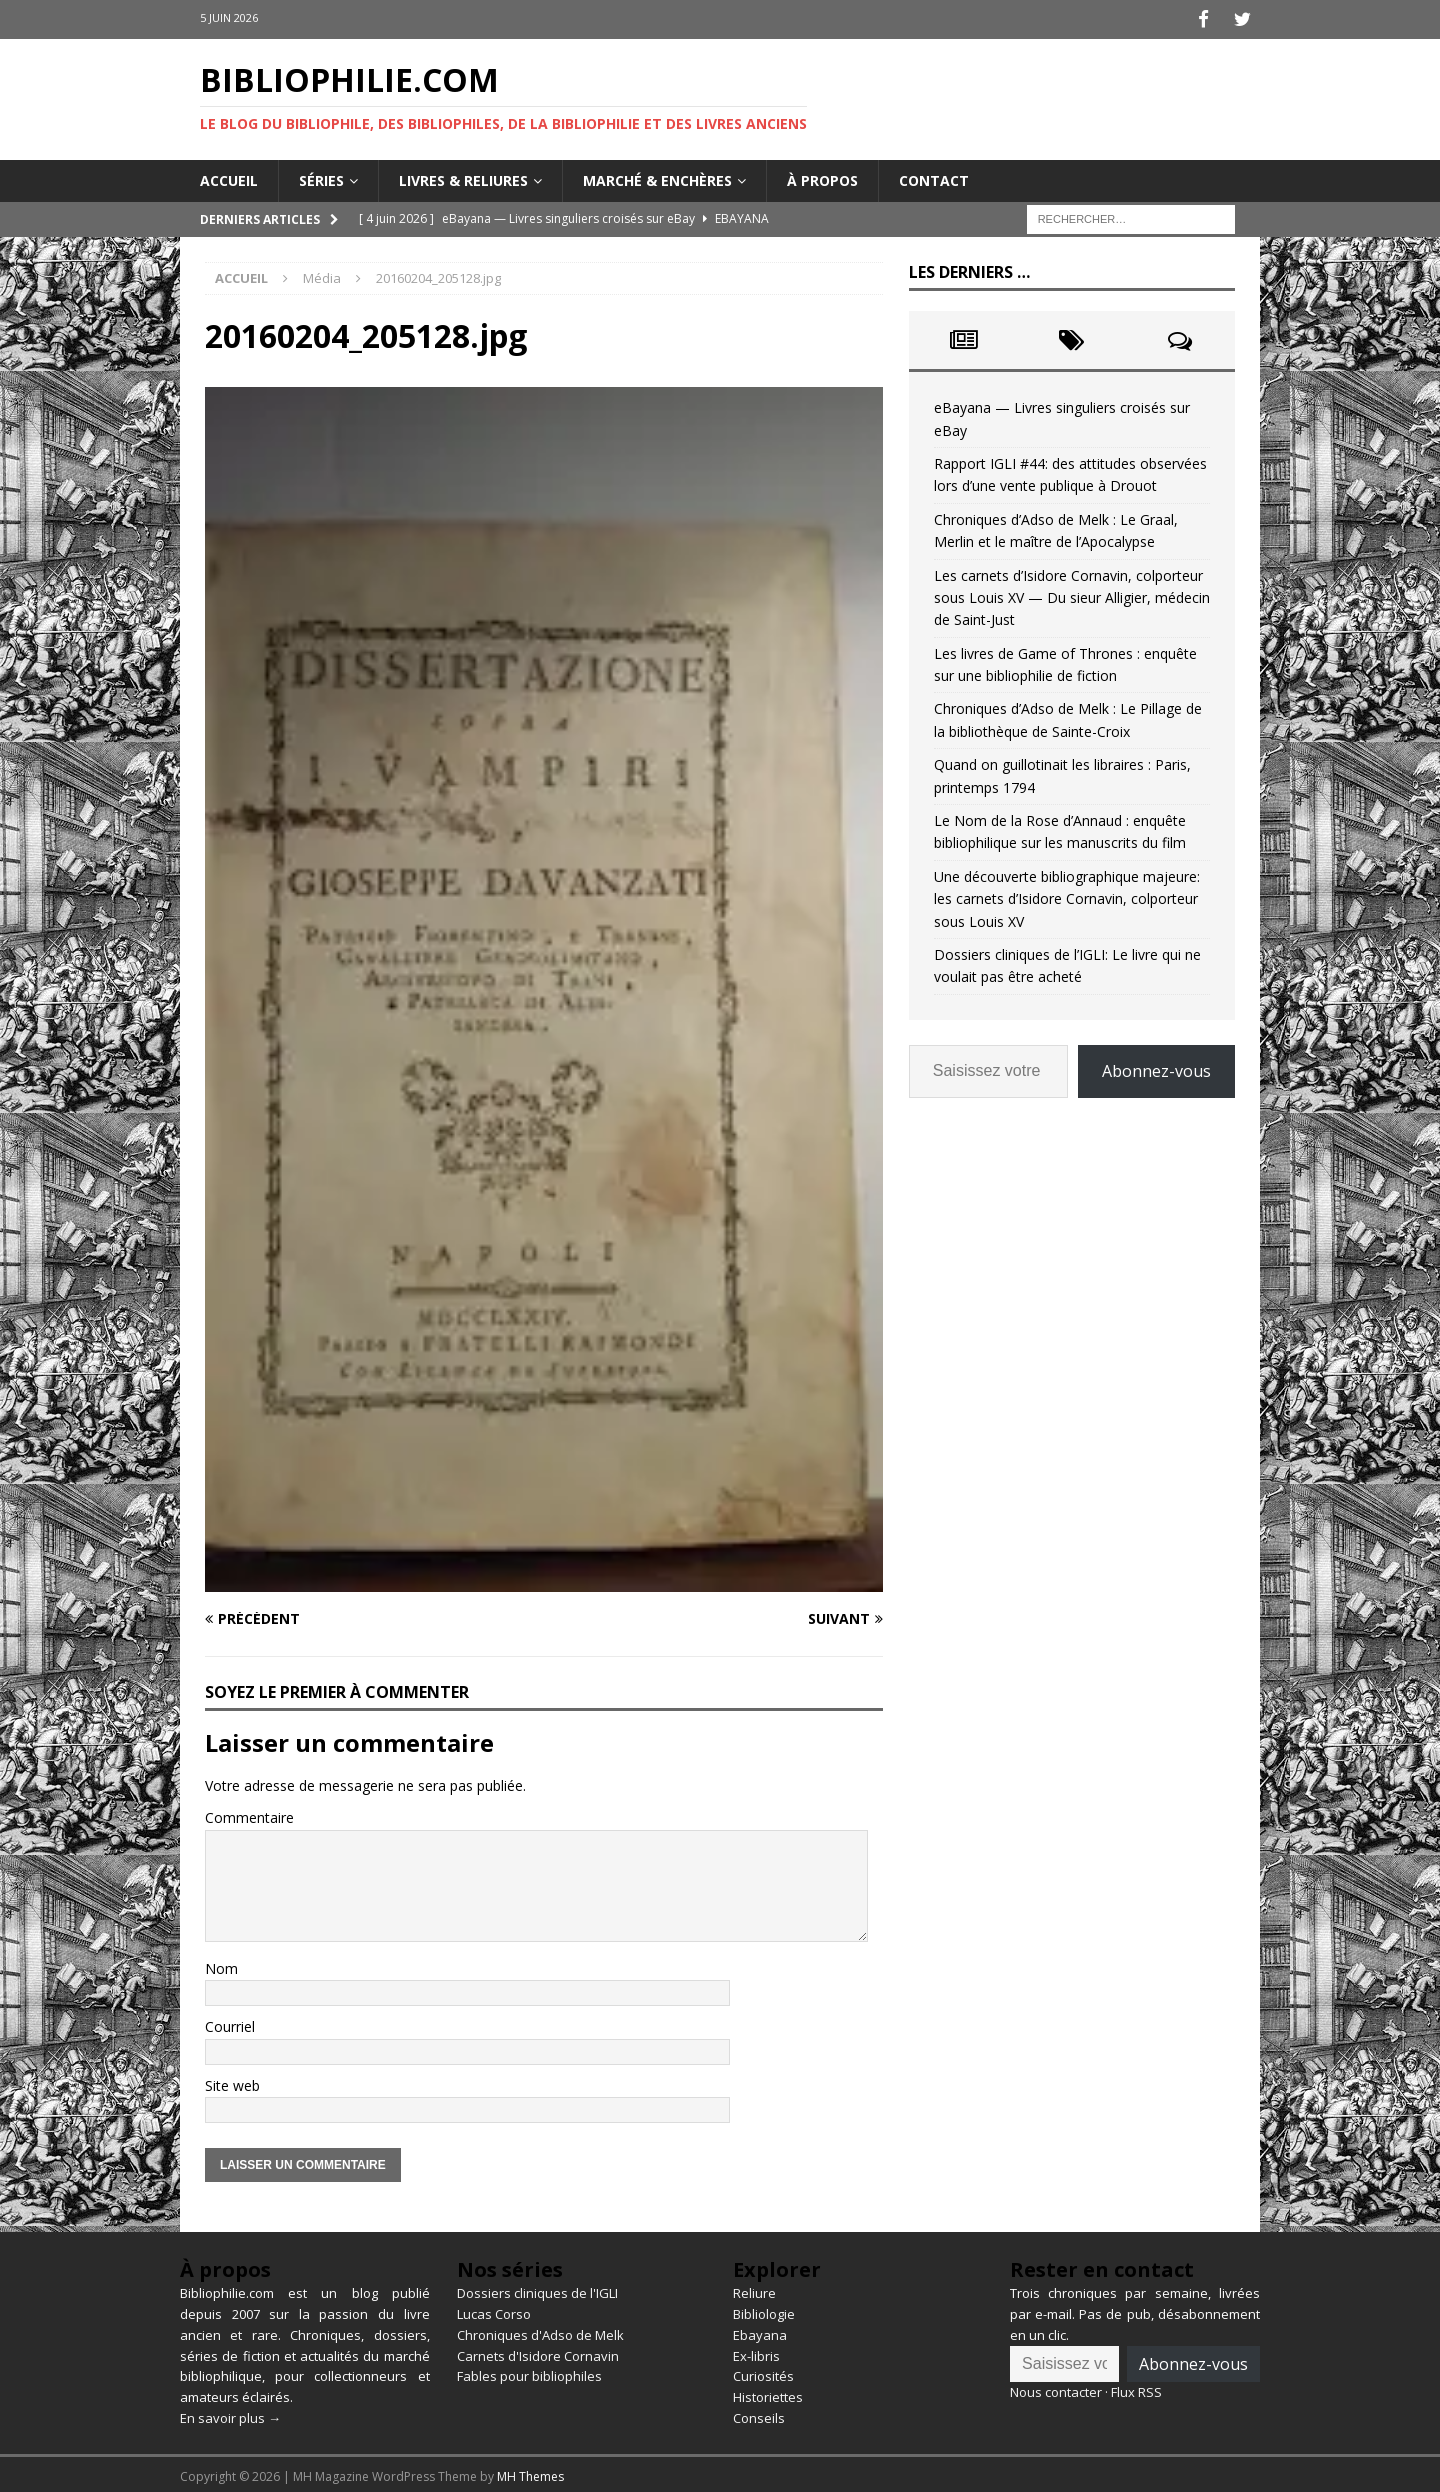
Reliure (754, 2290)
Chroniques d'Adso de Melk (540, 2331)
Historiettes (768, 2394)
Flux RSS (1136, 2389)
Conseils (759, 2414)
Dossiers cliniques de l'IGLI (537, 2290)
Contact (934, 176)
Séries (321, 176)
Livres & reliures (463, 176)
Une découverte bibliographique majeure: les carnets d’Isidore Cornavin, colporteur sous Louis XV (1067, 895)
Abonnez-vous (1156, 1067)
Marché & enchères (657, 176)
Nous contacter (1056, 2389)
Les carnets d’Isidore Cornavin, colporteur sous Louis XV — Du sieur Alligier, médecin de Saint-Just (1072, 594)
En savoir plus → (230, 2414)
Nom (221, 1964)
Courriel (230, 2023)
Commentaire (249, 1814)
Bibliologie (764, 2310)
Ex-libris (756, 2352)
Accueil (229, 176)
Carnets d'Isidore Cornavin (538, 2352)
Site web (232, 2081)
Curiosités (763, 2373)
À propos (822, 176)
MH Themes (530, 2472)
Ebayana (760, 2331)
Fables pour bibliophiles (529, 2373)
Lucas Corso (494, 2310)
